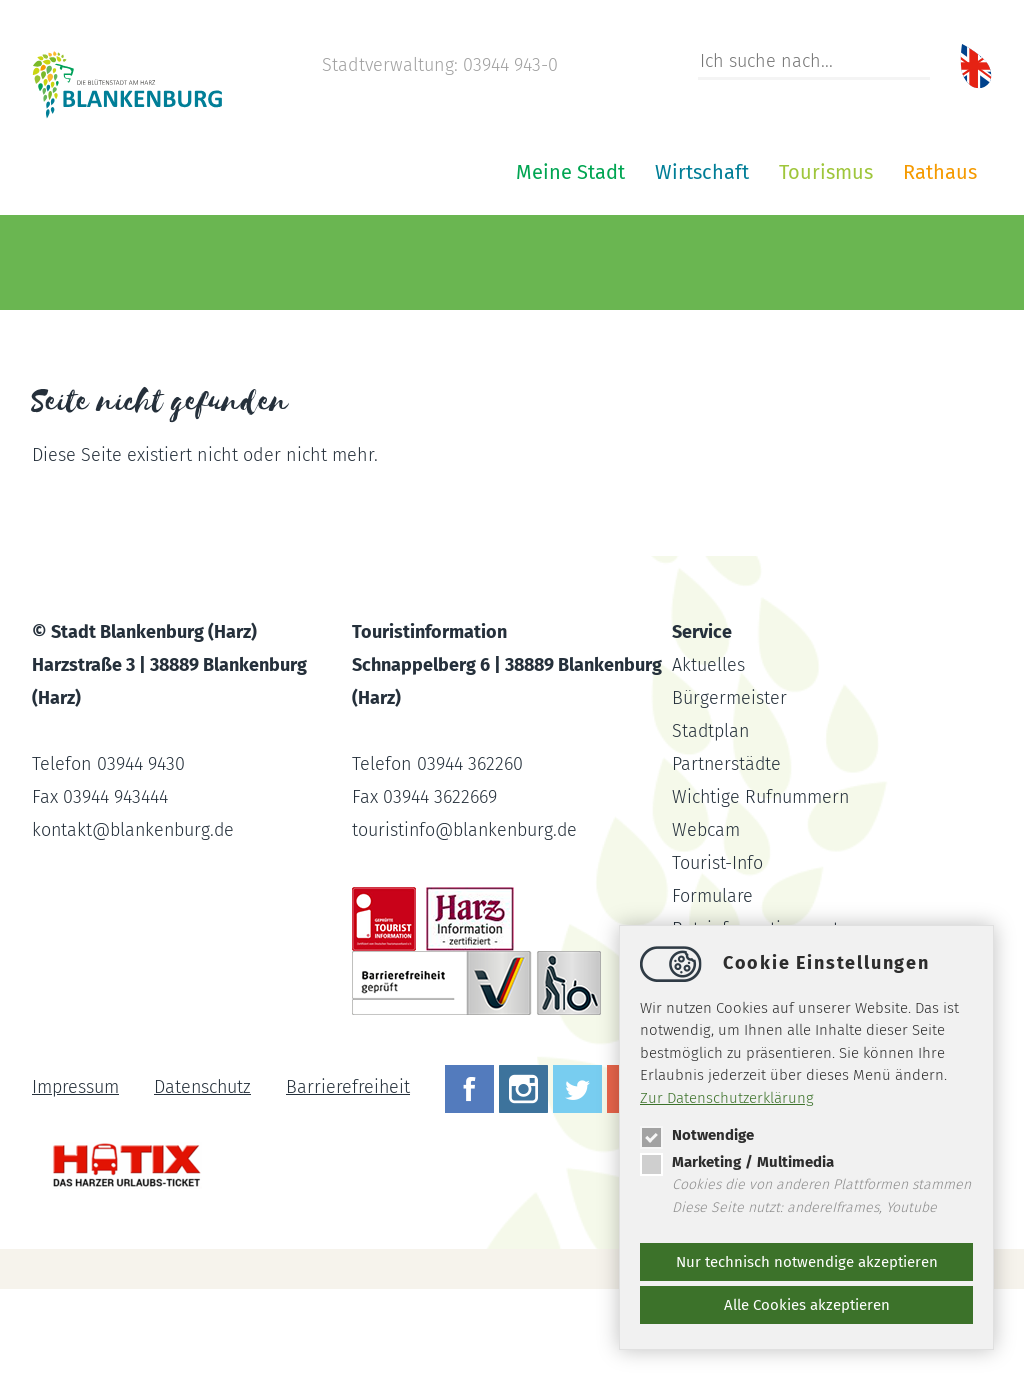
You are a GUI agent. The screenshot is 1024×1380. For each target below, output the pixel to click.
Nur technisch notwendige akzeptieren (807, 1262)
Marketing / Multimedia (737, 1162)
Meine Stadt (330, 263)
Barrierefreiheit (350, 1178)
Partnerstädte (727, 855)
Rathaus (700, 263)
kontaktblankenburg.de (135, 921)
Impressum (75, 1178)
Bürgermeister (729, 789)
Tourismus (586, 263)
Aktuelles (708, 756)
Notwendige (697, 1135)
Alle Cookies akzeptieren (807, 1305)
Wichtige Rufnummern (762, 888)
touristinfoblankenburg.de (466, 921)
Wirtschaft (462, 263)
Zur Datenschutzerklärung (727, 1098)
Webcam (706, 921)
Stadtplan (711, 822)
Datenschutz (203, 1178)
